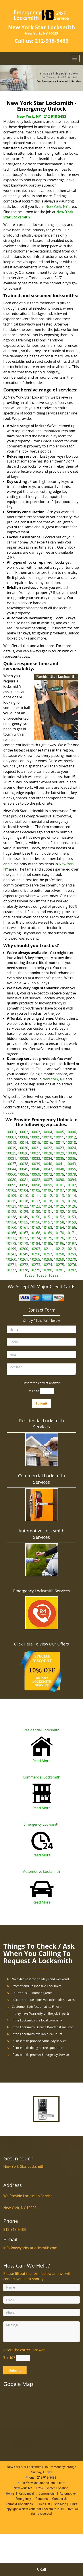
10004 (47, 1131)
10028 (47, 1153)
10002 (23, 1131)
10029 (59, 1153)
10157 (47, 1222)
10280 (47, 1270)
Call (41, 2569)
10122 (23, 1206)
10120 (71, 1200)
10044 (11, 1169)
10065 (23, 1174)
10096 (23, 1185)
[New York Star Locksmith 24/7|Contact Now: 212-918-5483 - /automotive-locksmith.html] (42, 1886)
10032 (23, 1158)
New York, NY (29, 116)
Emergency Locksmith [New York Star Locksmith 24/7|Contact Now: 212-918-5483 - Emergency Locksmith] (41, 1824)
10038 (23, 1163)
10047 (47, 1169)
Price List (43, 2504)
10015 (35, 1142)
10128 (11, 1211)
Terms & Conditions (19, 2504)
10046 (35, 1169)
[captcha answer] (47, 1391)
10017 (59, 1142)
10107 (59, 1190)
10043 (71, 1163)
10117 (35, 1200)
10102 (71, 1185)
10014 (23, 1142)
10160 (11, 1227)
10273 (35, 1264)
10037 (11, 1163)
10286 (42, 1275)
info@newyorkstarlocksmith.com (30, 2247)
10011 (59, 1137)
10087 (47, 1179)
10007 (11, 1137)
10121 (11, 1206)
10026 (23, 1153)
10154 (11, 1222)
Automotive (68, 2493)
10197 (71, 1243)
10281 (59, 1270)
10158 (59, 1222)
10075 (59, 1174)
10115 (11, 1200)
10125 (59, 1206)
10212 (59, 1248)
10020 (23, 1147)
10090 (59, 1179)
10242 (11, 1254)
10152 (59, 1216)
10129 (23, 1211)
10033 (35, 1158)
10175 (47, 1238)
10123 (35, 1206)
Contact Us (60, 2499)
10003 (35, 1131)
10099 (47, 1185)
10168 (35, 1232)
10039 (35, 1163)
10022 (47, 1147)
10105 (35, 1190)
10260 (11, 1259)
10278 (23, 1270)
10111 (35, 1195)
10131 (47, 1211)
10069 (35, 1174)
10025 (11, 1153)
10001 (11, 1131)
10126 (71, 1206)
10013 (11, 1142)
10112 (47, 1195)
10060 (11, 1174)
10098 (35, 1185)
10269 (59, 1259)
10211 (47, 1248)
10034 (47, 1158)
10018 (71, 1142)
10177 (71, 1238)
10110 (23, 1195)
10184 (35, 1243)
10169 (47, 1232)
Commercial (47, 2493)
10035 (59, 1158)
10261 (23, 1259)
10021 (35, 1147)
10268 (47, 1259)
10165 (71, 1227)
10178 (11, 1243)
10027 (35, 1153)
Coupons (41, 2499)
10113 (59, 1195)
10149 (23, 1216)
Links (73, 2504)
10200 (23, 1248)
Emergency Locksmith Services (41, 1590)
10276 (71, 1264)
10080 (11, 1179)
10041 (59, 1163)
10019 (11, 1147)
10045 (23, 1169)
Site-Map (60, 2504)
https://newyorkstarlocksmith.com (41, 2483)
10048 (59, 1169)
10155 (23, 1222)
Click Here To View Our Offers (41, 1644)
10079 (71, 1174)
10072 (47, 1174)
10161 (23, 1227)
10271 (11, 1264)
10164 (59, 1227)
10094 (71, 1179)
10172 (11, 1238)
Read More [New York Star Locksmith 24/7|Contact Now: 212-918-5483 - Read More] (41, 1760)
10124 (47, 1206)
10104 (23, 1190)
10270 (71, 1259)
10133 (71, 1211)
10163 (47, 1227)
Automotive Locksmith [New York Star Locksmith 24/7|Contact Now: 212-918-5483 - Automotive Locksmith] (41, 1871)
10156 (35, 1222)
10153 (71, 1216)
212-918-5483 (52, 40)
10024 (71, 1147)
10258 (59, 1254)
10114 (71, 1195)
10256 (35, 1254)
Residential (26, 2493)
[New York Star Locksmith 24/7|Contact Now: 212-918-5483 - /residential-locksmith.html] (42, 1745)
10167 (23, 1232)
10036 (71, 1158)
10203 (35, 1248)
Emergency (23, 2499)
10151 (47, 1216)
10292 (53, 1275)
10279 (35, 1270)
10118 (47, 1200)
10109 (11, 1195)
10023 (59, 1147)
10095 (11, 1185)
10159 (71, 1222)
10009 (35, 1137)
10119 (59, 1200)
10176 (59, 1238)
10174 (35, 1238)
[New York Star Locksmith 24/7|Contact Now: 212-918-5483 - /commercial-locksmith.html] (42, 1792)
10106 (47, 1190)
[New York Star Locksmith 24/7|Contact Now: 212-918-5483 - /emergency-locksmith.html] (42, 1839)
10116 (23, 1200)
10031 (11, 1158)
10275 (59, 1264)
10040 (47, 1163)
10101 (59, 1185)
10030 (71, 1153)
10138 (11, 1216)
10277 (11, 1270)
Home (10, 2493)
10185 (47, 1243)
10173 (23, 1238)
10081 (23, 1179)
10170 (59, 1232)
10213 (71, 1248)
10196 (59, 1243)
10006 (71, 1131)
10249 (23, 1254)
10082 (35, 1179)
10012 (71, 1137)
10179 (23, 1243)
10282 (71, 1270)
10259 (71, 1254)
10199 (11, 1248)
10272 (23, 1264)
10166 (11, 1232)
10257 (47, 1254)
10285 (30, 1275)
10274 (47, 1264)
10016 (47, 1142)
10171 (71, 1232)
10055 (71, 1169)
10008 (23, 1137)
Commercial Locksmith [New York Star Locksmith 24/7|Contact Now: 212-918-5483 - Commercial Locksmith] (41, 1777)
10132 (59, 1211)
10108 (71, 1190)
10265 (35, 1259)
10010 (47, 1137)
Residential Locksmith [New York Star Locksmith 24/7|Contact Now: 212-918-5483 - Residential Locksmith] (42, 1730)
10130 (35, 1211)
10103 (11, 1190)
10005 (59, 1131)
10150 (35, 1216)
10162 (35, 1227)
